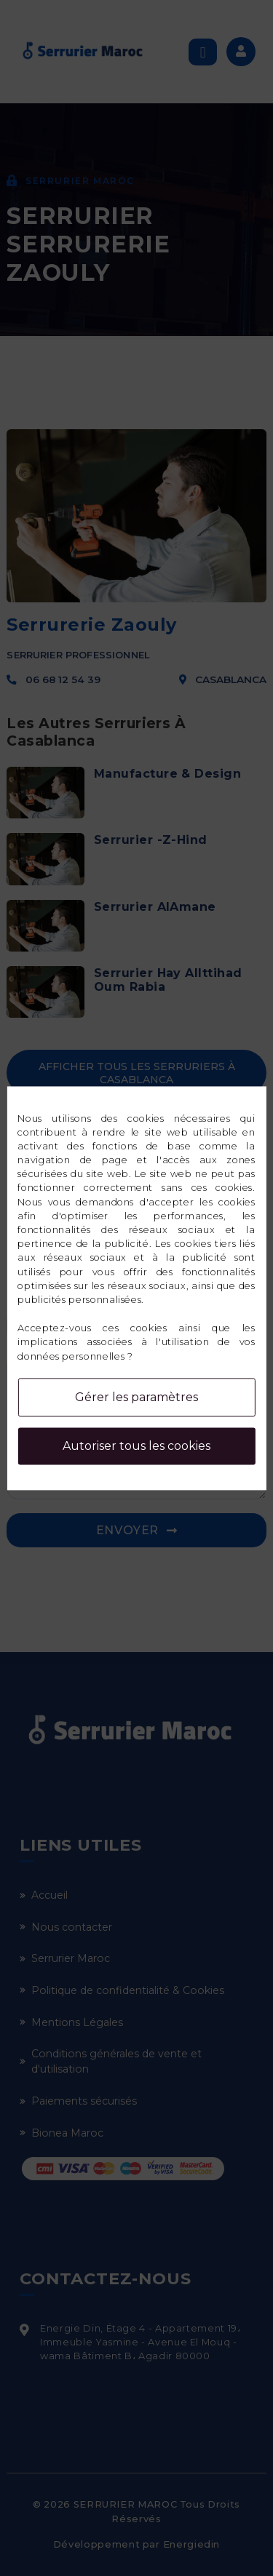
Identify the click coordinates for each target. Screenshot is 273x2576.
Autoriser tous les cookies (136, 1446)
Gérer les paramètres (136, 1397)
